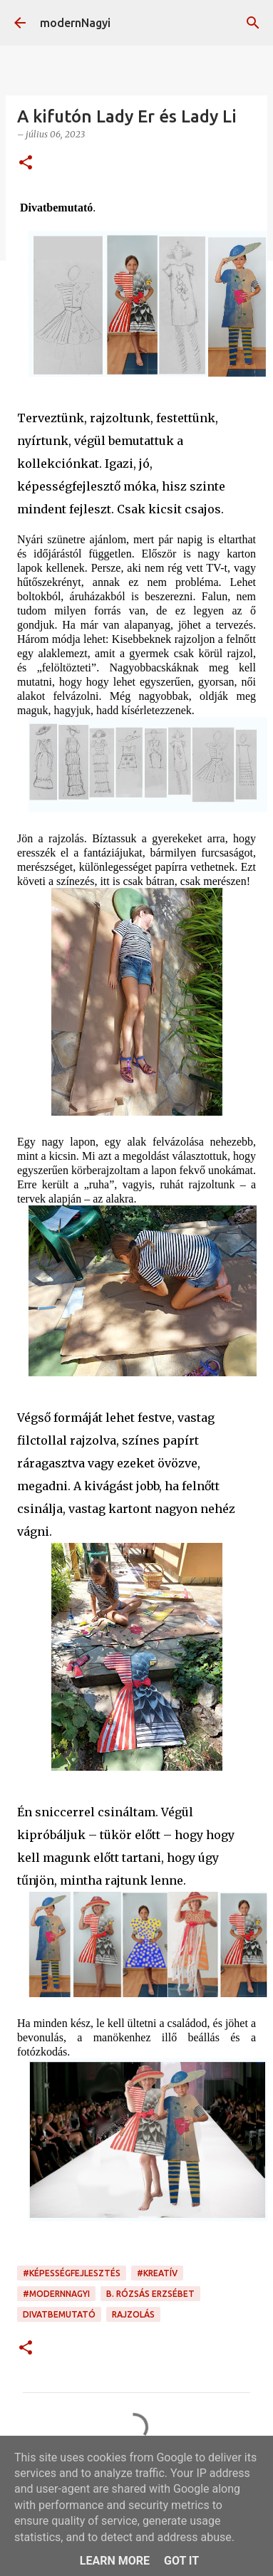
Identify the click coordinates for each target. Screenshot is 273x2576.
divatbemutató (59, 2314)
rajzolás (133, 2314)
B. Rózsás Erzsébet (150, 2293)
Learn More (115, 2560)
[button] (25, 163)
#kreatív (157, 2273)
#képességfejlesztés (71, 2273)
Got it (181, 2560)
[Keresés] (253, 23)
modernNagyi (75, 22)
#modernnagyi (56, 2293)
